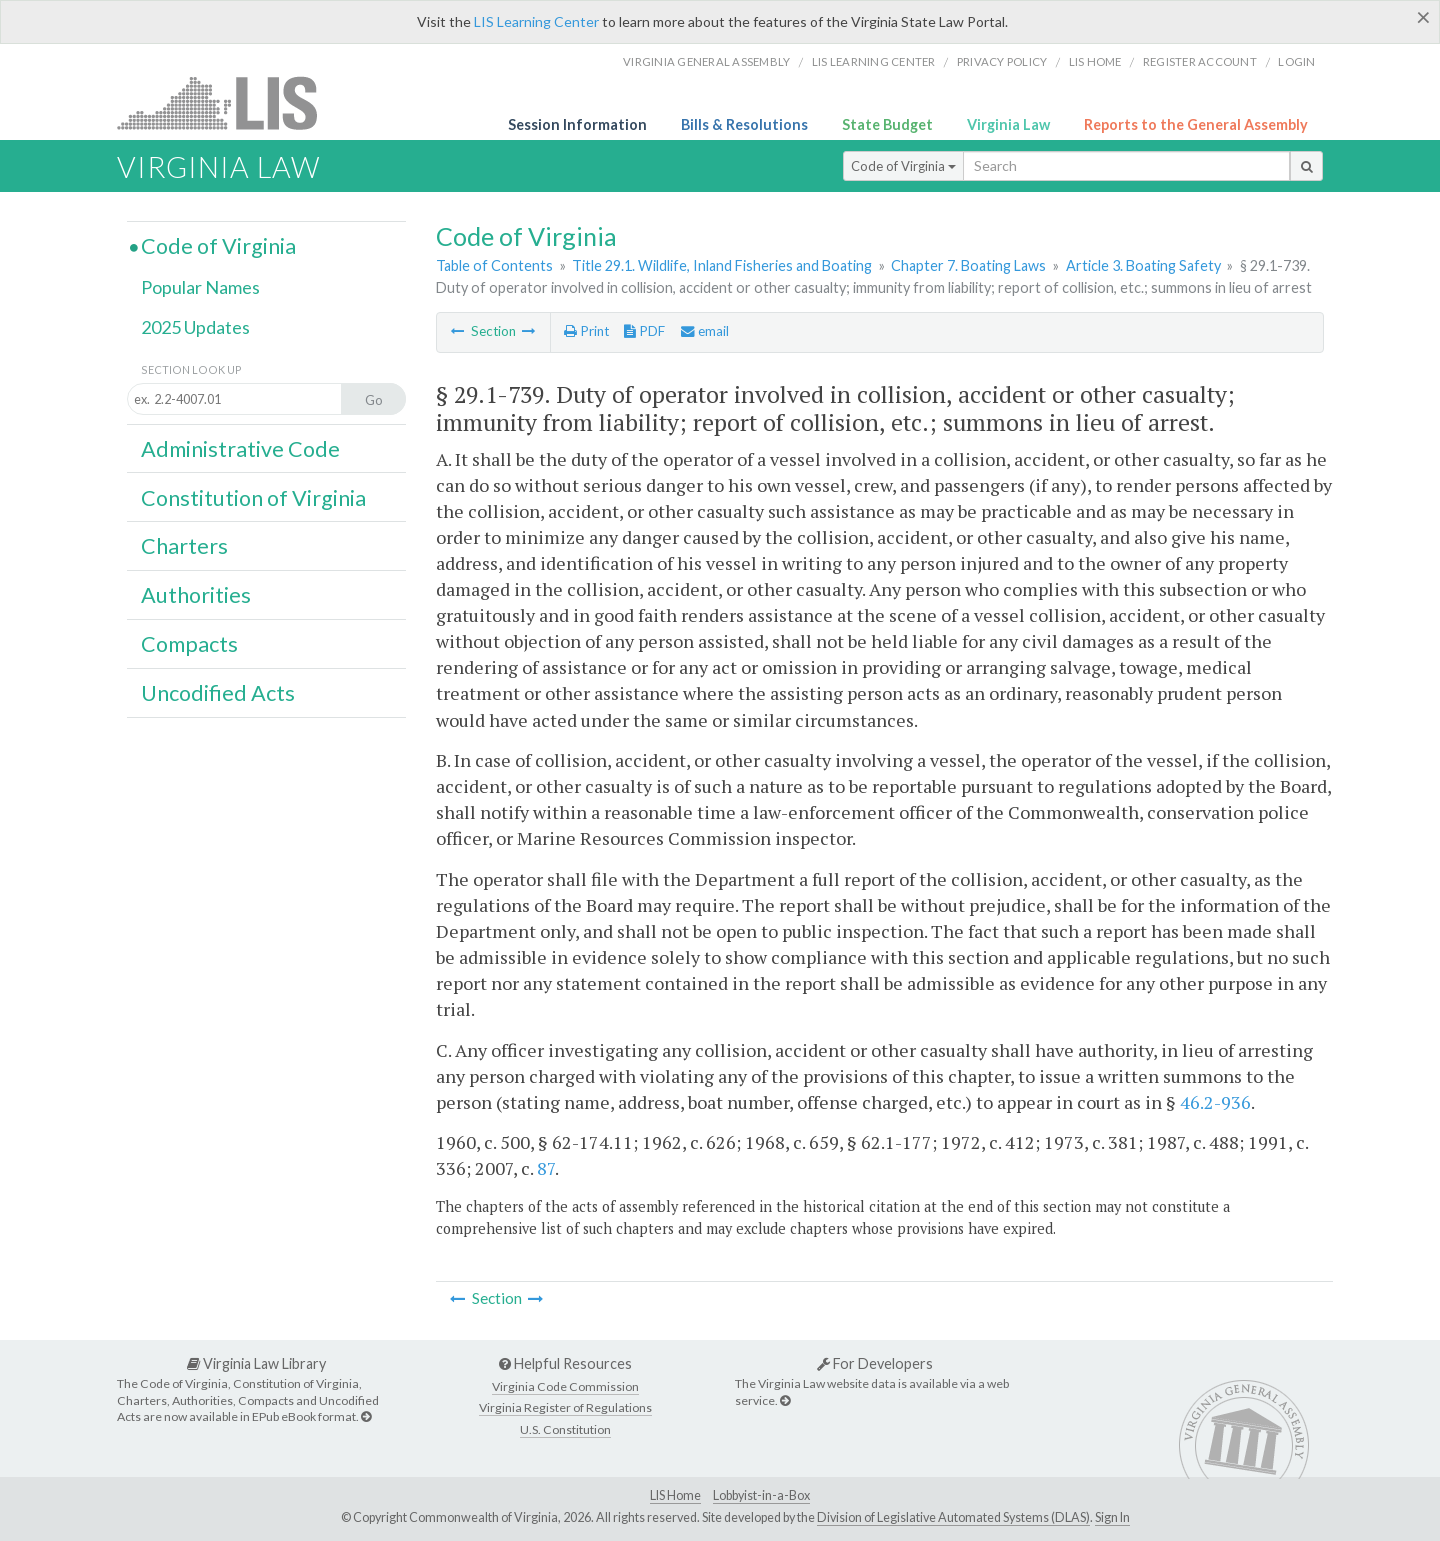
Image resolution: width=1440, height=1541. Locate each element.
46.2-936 (1215, 1102)
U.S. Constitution (565, 1429)
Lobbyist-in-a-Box (761, 1495)
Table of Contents (494, 265)
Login (1296, 61)
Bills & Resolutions (744, 124)
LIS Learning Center (536, 21)
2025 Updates (195, 327)
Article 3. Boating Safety (1143, 265)
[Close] (1423, 17)
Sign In (1112, 1517)
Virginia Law (1008, 124)
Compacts (189, 644)
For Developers (875, 1363)
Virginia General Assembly (706, 61)
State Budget (887, 124)
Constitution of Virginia (253, 498)
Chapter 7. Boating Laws (968, 265)
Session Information (577, 124)
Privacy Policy (1002, 61)
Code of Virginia (903, 166)
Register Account (1200, 61)
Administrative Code (240, 449)
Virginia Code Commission (565, 1386)
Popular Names (200, 287)
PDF (644, 331)
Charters (184, 546)
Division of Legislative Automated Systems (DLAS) (953, 1517)
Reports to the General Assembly (1196, 124)
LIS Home (675, 1495)
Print (586, 331)
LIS (228, 102)
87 (546, 1168)
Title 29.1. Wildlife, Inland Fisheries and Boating (722, 265)
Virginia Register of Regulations (565, 1407)
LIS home (1095, 61)
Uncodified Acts (218, 693)
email (705, 331)
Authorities (196, 595)
